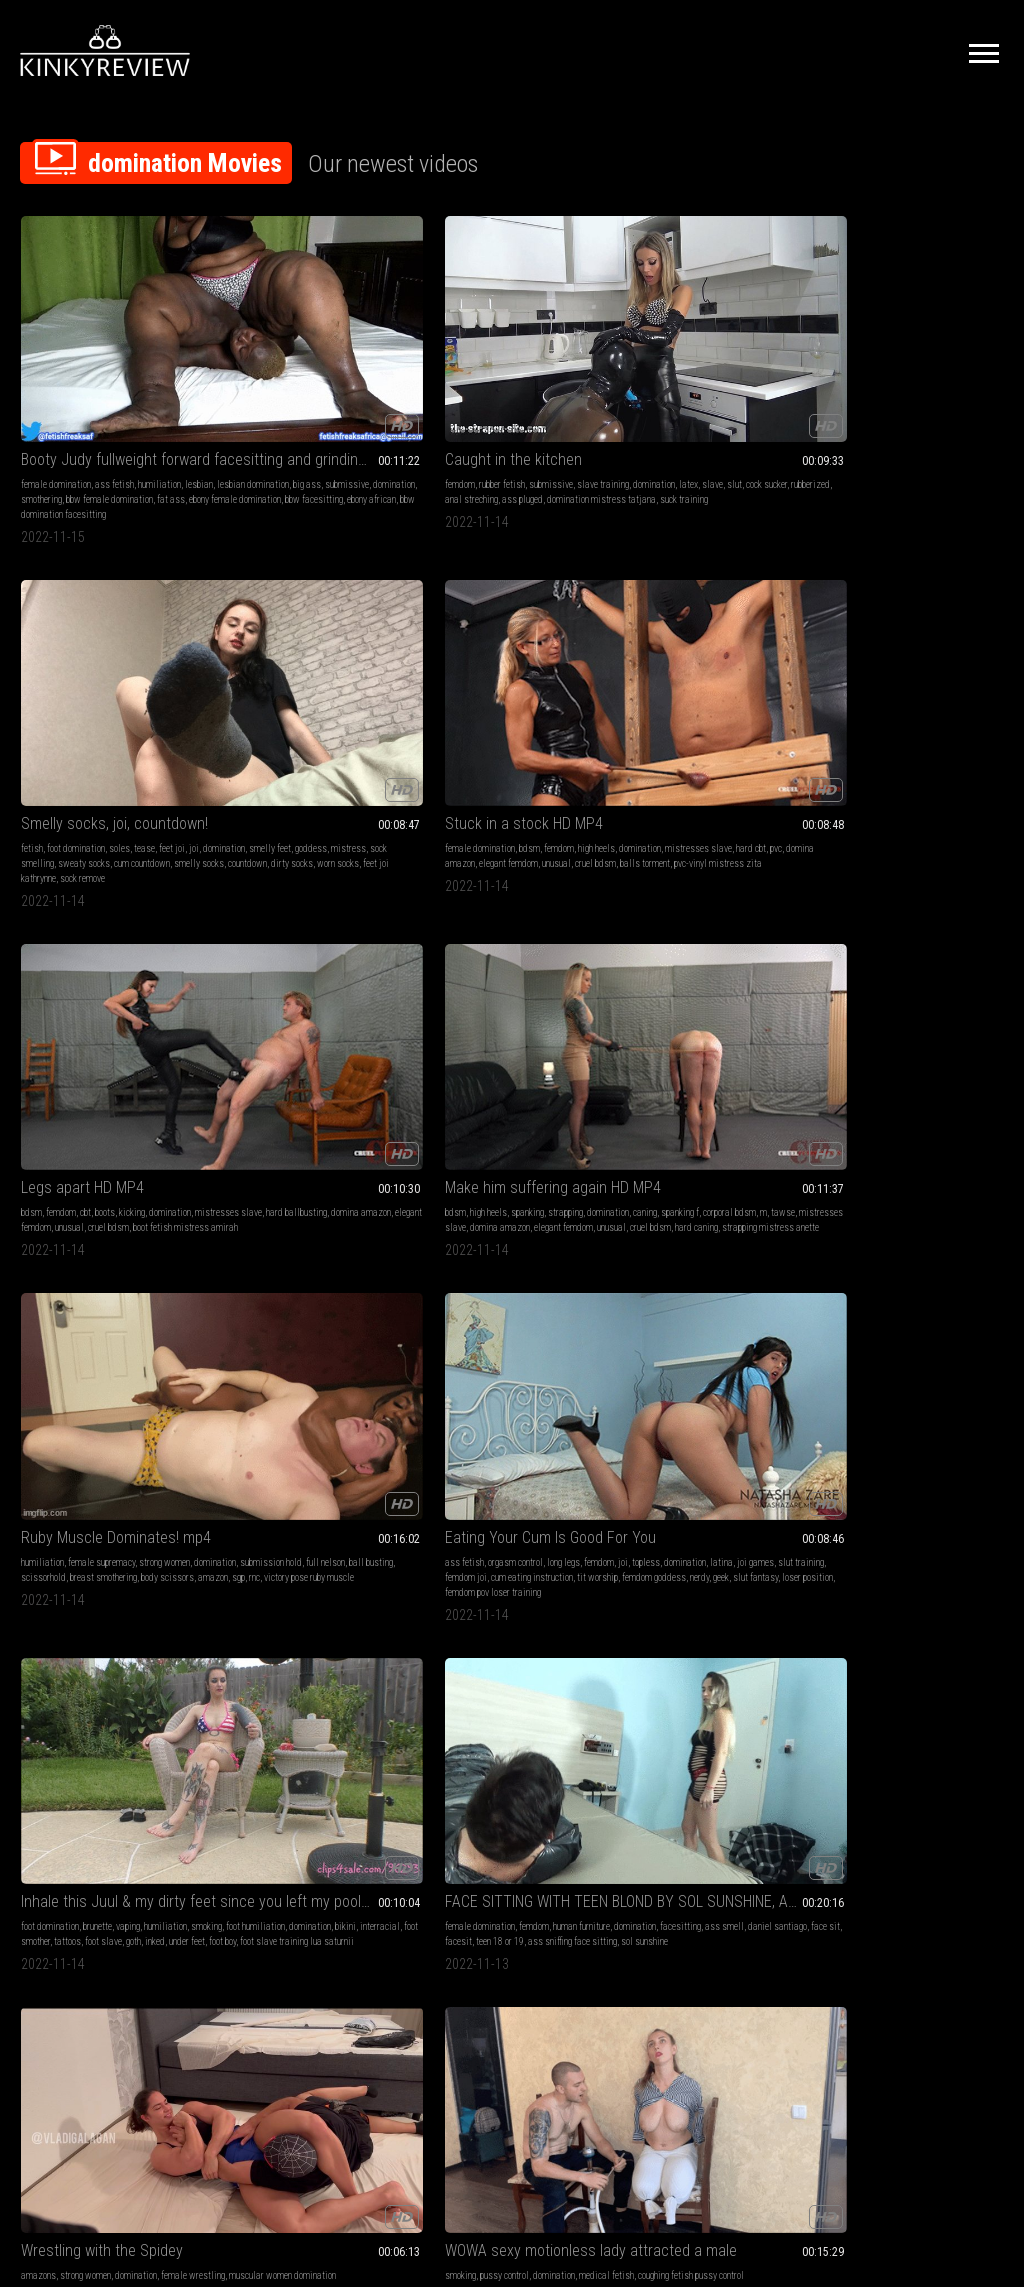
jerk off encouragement (898, 1493)
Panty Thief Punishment (700, 1169)
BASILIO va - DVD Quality (98, 1423)
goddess (545, 374)
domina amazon (653, 389)
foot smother (689, 672)
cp (147, 1448)
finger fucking (246, 1448)
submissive (43, 389)
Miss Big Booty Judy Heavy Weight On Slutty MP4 (712, 1423)
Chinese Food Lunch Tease (911, 1721)
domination (90, 389)
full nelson (353, 657)
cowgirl (765, 1224)
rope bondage (298, 1463)
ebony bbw (547, 1493)
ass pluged (369, 389)
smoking (638, 657)
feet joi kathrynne (526, 419)
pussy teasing (248, 1508)
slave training (716, 1478)
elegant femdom (716, 389)
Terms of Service (450, 2063)
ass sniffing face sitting (100, 1239)
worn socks (470, 419)
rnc (316, 687)
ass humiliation (698, 1493)
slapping (358, 1478)
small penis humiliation (714, 1209)
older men (842, 1448)
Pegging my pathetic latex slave (913, 901)
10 (690, 1939)
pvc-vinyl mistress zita (746, 404)
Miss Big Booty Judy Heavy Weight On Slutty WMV (512, 1423)
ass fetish (114, 359)
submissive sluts (152, 1761)
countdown (539, 404)
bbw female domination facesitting (688, 1523)
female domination (56, 359)
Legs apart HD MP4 (885, 334)
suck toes (527, 1209)
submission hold (299, 657)
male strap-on (889, 941)
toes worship (516, 1224)
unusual (764, 389)
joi (428, 374)
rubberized (268, 389)
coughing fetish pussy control (301, 941)
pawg (989, 1478)
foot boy (719, 687)
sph (769, 1209)
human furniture (960, 642)
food (832, 1776)
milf (705, 926)
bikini (777, 657)
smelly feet (504, 374)
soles (521, 359)
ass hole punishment (59, 1493)
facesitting (890, 657)
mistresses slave (702, 374)
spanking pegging (867, 986)
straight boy (74, 1478)
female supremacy (302, 642)
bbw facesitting (96, 419)
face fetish (970, 1761)
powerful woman (453, 1209)
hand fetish (491, 1746)
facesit (907, 672)
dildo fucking (708, 1224)
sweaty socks (544, 389)
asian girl (312, 1493)
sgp (300, 687)
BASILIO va (255, 1721)
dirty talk (881, 1448)
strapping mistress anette (97, 702)
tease (546, 359)
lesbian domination (89, 374)
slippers (169, 1463)
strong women (365, 642)
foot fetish (318, 1448)
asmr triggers (876, 1806)
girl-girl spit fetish (484, 1761)
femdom (237, 359)
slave (334, 374)
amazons (38, 926)
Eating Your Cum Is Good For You (512, 617)
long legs (541, 642)
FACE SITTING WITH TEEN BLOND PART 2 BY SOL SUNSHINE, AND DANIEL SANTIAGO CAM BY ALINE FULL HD (512, 901)
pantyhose (319, 1478)
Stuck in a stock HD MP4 (702, 334)
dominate (295, 1508)
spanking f (114, 657)
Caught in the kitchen (290, 334)
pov (859, 1463)
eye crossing (358, 1493)
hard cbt (755, 374)
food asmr (952, 1791)
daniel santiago (652, 956)
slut (356, 374)
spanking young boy (92, 1508)
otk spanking (127, 1463)
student (35, 1478)
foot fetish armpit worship (705, 1239)
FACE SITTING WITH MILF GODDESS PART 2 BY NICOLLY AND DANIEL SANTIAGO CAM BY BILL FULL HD (712, 901)
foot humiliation (687, 657)
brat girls (886, 1463)
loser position (480, 702)
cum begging (125, 1806)
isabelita (166, 1239)
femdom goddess (489, 687)
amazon (275, 687)
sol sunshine (923, 687)
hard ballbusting (925, 374)
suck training (359, 404)
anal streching (318, 389)
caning (79, 657)
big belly (907, 1508)
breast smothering (335, 672)
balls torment (673, 404)
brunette (699, 642)
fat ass (109, 404)
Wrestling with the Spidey (102, 901)
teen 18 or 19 (949, 672)
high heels (774, 359)
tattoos (729, 672)
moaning (274, 1493)
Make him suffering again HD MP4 (110, 617)
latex (310, 374)
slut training (952, 1478)
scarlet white (116, 1224)
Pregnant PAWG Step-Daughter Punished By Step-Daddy (913, 1423)
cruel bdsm (974, 389)
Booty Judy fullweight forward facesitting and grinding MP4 (110, 334)
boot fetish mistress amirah (876, 404)
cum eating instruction (543, 672)
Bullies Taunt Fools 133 (497, 1169)
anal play (960, 956)
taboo (913, 1448)
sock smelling (488, 389)
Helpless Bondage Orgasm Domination (311, 1423)
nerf (551, 1224)
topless (451, 657)
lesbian (35, 374)
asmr (833, 1746)
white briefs (123, 1493)
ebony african (153, 419)
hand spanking (73, 1463)
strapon (975, 941)
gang (569, 1761)
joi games (560, 657)
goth (630, 687)
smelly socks (491, 404)
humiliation (159, 359)
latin (497, 1209)
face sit (875, 672)
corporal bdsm (163, 657)
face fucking (143, 1746)
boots (908, 359)
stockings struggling (354, 1508)
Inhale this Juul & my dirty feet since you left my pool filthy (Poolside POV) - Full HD (712, 617)
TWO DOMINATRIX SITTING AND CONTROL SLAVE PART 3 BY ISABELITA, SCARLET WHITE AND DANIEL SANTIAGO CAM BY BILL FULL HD (110, 1169)
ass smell (934, 657)
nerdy (534, 687)
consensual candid (895, 1791)
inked (652, 687)
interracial (643, 672)
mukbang (860, 1776)
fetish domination (950, 1194)
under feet (684, 687)
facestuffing (901, 1776)
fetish (434, 359)
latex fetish (845, 956)
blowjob (838, 1493)
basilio (143, 1508)
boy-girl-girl (866, 1508)
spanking (103, 642)
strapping (141, 642)
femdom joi (477, 672)
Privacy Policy (585, 2063)
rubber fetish (279, 359)
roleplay (93, 1791)
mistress (440, 389)
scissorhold (275, 672)
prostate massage (905, 956)
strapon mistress (856, 971)
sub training (924, 1761)
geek (556, 687)
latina (526, 657)
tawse (44, 672)
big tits (698, 1194)
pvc (780, 374)
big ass (143, 374)
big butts (943, 1448)
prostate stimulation (931, 971)
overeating (946, 1776)
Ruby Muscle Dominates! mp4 (311, 617)
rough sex (960, 1493)
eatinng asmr (848, 1821)
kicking (935, 359)
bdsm (707, 359)
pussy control (281, 926)
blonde (635, 1194)
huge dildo (938, 941)
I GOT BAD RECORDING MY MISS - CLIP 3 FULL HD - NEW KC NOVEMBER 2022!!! (913, 1169)
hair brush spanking (57, 1448)
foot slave (765, 672)
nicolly (762, 956)
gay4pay (115, 1478)
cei (741, 1224)
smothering (135, 389)
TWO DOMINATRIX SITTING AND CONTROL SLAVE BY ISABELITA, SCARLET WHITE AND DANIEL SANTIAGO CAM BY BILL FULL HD (311, 1169)
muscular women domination (114, 941)
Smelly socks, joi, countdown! (512, 334)
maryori (563, 1209)
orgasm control (493, 642)
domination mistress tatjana (276, 404)
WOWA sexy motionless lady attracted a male (311, 901)
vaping (730, 642)
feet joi (574, 359)
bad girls (540, 1761)
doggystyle (960, 1463)
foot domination (478, 359)
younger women (897, 1478)
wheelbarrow (157, 1478)
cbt (888, 359)
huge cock (167, 1791)
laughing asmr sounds (947, 1806)
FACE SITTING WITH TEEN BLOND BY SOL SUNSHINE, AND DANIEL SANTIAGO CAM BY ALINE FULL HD (913, 617)
